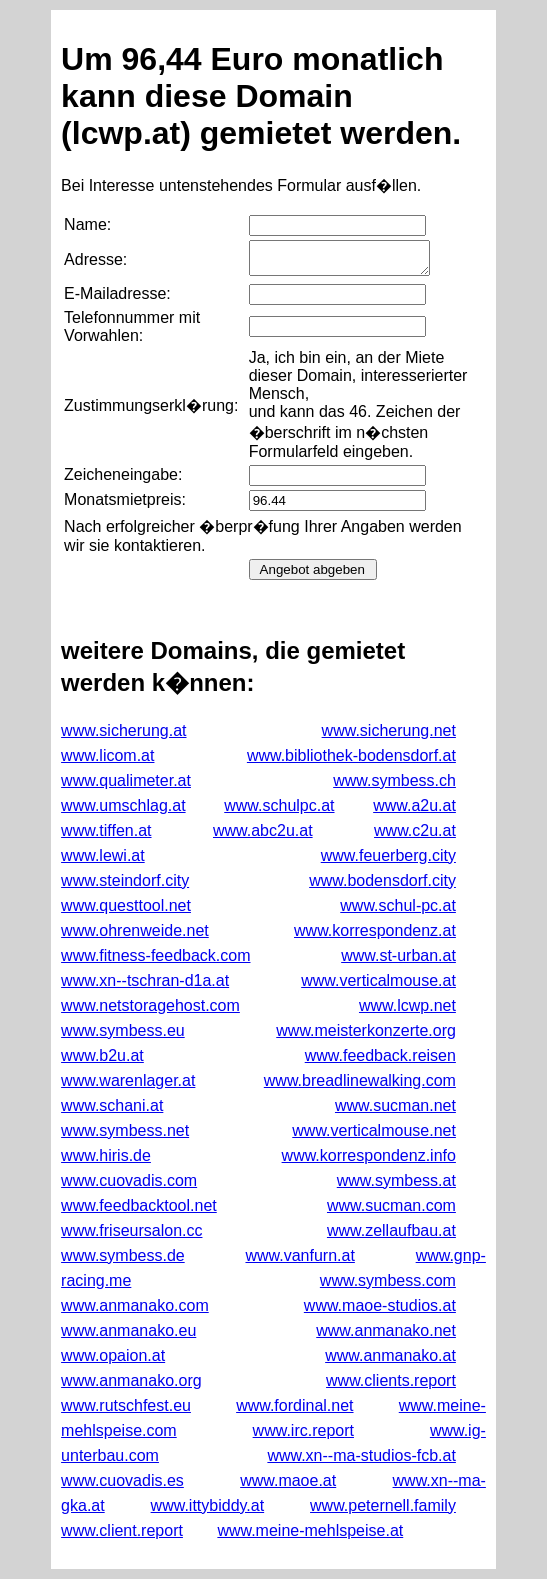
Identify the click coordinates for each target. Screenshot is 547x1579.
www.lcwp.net (407, 1005)
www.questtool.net (126, 905)
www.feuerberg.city (388, 855)
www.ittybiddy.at (208, 1505)
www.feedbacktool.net (139, 1205)
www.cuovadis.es (122, 1480)
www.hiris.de (106, 1155)
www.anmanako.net (386, 1330)
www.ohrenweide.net (135, 930)
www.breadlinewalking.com (360, 1080)
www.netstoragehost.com (150, 1005)
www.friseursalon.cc (131, 1230)
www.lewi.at (103, 855)
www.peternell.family (383, 1505)
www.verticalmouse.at (378, 980)
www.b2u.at (102, 1055)
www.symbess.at (396, 1180)
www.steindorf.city (125, 880)
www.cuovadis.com (129, 1180)
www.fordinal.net (294, 1405)
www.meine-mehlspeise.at (310, 1530)
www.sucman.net (395, 1105)
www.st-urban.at (398, 955)
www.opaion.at (113, 1355)
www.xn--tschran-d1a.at (145, 980)
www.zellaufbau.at (391, 1230)
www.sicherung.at (123, 730)
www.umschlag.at (123, 805)
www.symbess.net (125, 1130)
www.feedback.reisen (380, 1055)
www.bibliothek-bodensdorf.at (351, 755)
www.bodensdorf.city (382, 880)
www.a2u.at (414, 805)
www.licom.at (107, 755)
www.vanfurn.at (299, 1255)
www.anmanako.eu (128, 1330)
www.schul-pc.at (398, 905)
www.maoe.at (288, 1480)
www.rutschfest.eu (126, 1405)
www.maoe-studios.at (380, 1305)
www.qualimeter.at (126, 780)
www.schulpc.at (279, 805)
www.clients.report (391, 1380)
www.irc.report (303, 1430)
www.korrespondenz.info (369, 1155)
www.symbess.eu (123, 1030)
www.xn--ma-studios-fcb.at (361, 1455)
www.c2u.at (415, 830)
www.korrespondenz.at (375, 930)
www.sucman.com (391, 1205)
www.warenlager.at (128, 1080)
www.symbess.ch (394, 780)
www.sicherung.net (389, 730)
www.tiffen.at (106, 830)
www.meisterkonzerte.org (366, 1030)
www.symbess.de (123, 1255)
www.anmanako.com (135, 1305)
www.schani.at (112, 1105)
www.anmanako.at (390, 1355)
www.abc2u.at (263, 830)
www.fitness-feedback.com (155, 955)
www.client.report (122, 1530)
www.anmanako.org (131, 1380)
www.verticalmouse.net (374, 1130)
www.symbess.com (388, 1280)
